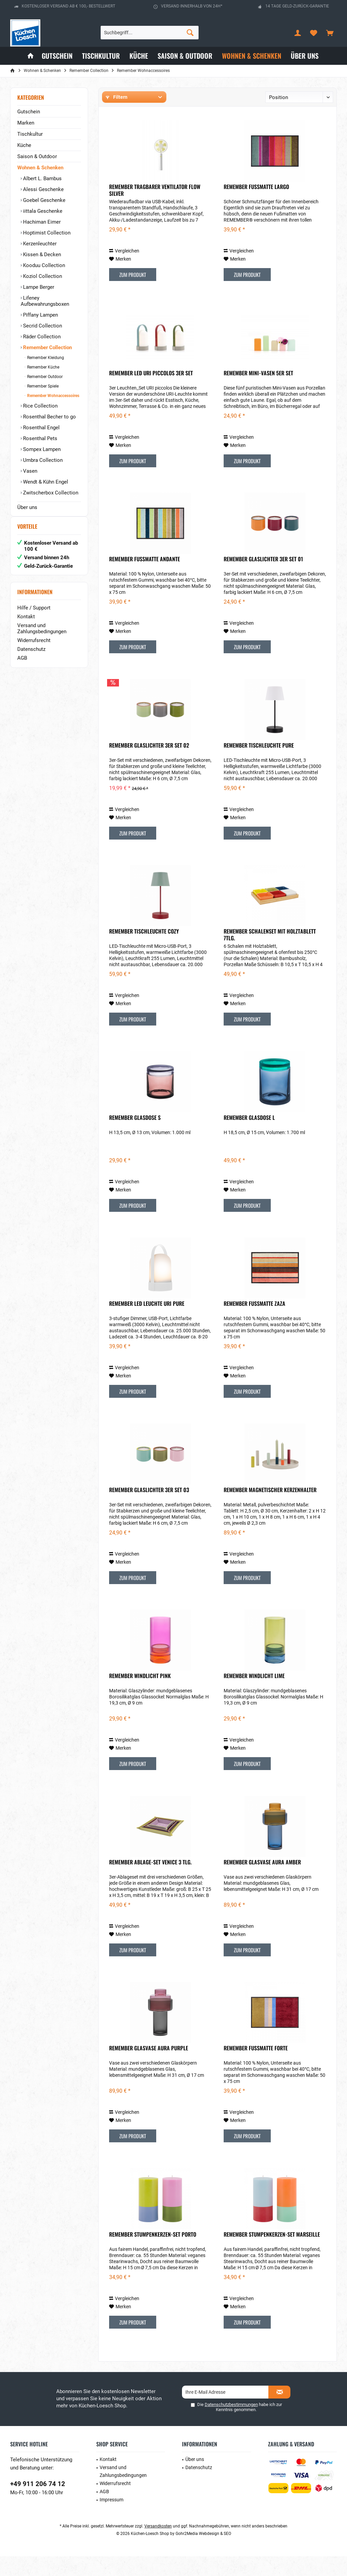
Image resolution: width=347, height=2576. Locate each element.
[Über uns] (304, 56)
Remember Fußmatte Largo (256, 206)
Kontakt (26, 623)
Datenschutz (31, 656)
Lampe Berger (38, 287)
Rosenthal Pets (39, 438)
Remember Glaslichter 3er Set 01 (263, 579)
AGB (22, 665)
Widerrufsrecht (33, 647)
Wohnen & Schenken (40, 168)
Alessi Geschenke (43, 189)
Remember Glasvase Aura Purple (148, 2068)
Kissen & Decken (41, 254)
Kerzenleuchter (39, 244)
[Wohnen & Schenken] (251, 56)
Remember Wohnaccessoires (52, 395)
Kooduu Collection (43, 265)
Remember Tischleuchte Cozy (144, 951)
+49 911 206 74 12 (37, 2503)
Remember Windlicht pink (140, 1695)
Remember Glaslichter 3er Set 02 (149, 765)
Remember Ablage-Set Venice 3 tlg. (150, 1882)
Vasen (29, 471)
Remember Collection (47, 347)
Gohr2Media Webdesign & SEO (203, 2553)
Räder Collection (41, 337)
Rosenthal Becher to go (49, 417)
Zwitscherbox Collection (50, 493)
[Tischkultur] (101, 56)
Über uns (27, 507)
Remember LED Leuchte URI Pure (146, 1323)
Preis (189, 116)
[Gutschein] (57, 56)
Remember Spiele (42, 386)
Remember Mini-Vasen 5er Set (258, 393)
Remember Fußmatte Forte (256, 2068)
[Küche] (139, 56)
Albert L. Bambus (42, 178)
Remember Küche (42, 367)
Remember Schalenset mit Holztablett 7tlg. (270, 954)
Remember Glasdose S (135, 1137)
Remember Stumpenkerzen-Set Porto (152, 2254)
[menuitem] (330, 32)
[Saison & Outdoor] (185, 56)
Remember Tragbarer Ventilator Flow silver (154, 210)
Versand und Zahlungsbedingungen (41, 635)
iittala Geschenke (42, 211)
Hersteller (117, 116)
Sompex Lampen (41, 449)
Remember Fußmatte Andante (144, 579)
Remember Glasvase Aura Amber (262, 1882)
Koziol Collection (42, 276)
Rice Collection (40, 406)
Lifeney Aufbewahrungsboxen (45, 301)
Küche (24, 145)
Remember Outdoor (44, 376)
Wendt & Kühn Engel (45, 482)
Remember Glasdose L (249, 1137)
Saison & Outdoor (37, 156)
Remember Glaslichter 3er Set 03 (149, 1509)
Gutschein (28, 112)
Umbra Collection (42, 460)
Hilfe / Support (33, 615)
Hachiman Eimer (41, 222)
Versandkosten (158, 2545)
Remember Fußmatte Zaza (254, 1323)
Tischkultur (30, 134)
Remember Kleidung (45, 357)
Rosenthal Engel (41, 428)
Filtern (116, 97)
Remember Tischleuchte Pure (259, 765)
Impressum (111, 2519)
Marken (25, 123)
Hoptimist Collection (46, 233)
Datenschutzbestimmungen (231, 2424)
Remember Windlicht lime (254, 1695)
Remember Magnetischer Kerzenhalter (270, 1509)
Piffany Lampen (40, 315)
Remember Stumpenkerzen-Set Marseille (272, 2254)
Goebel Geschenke (43, 200)
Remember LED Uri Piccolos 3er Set (151, 393)
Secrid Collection (42, 326)
